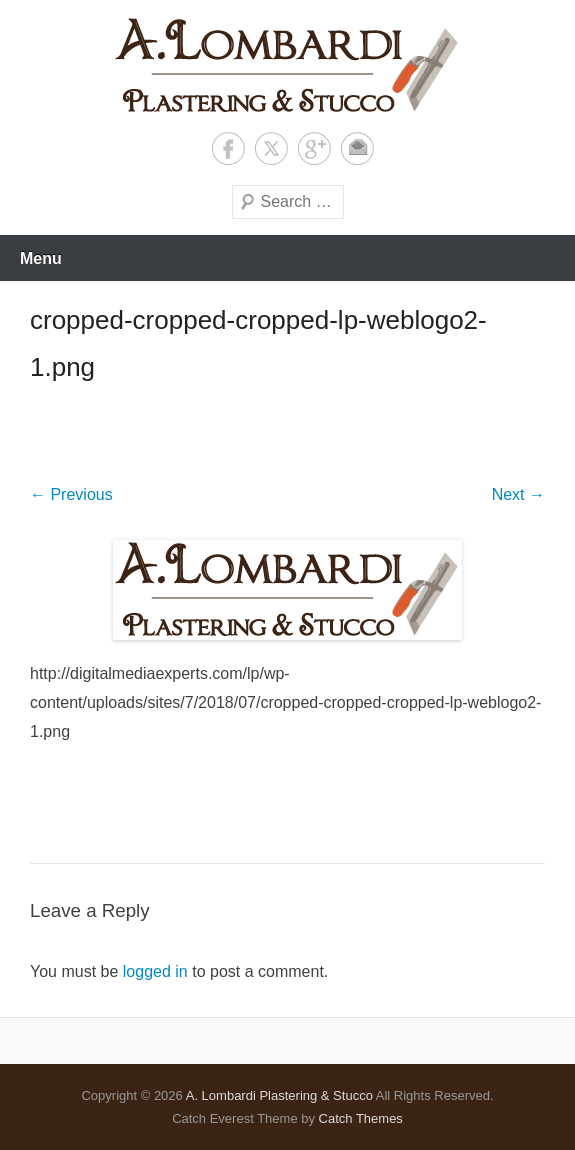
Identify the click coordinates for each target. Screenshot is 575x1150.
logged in (155, 971)
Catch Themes (361, 1118)
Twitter (271, 148)
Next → (518, 494)
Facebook (228, 148)
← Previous (71, 494)
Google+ (314, 148)
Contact (357, 148)
